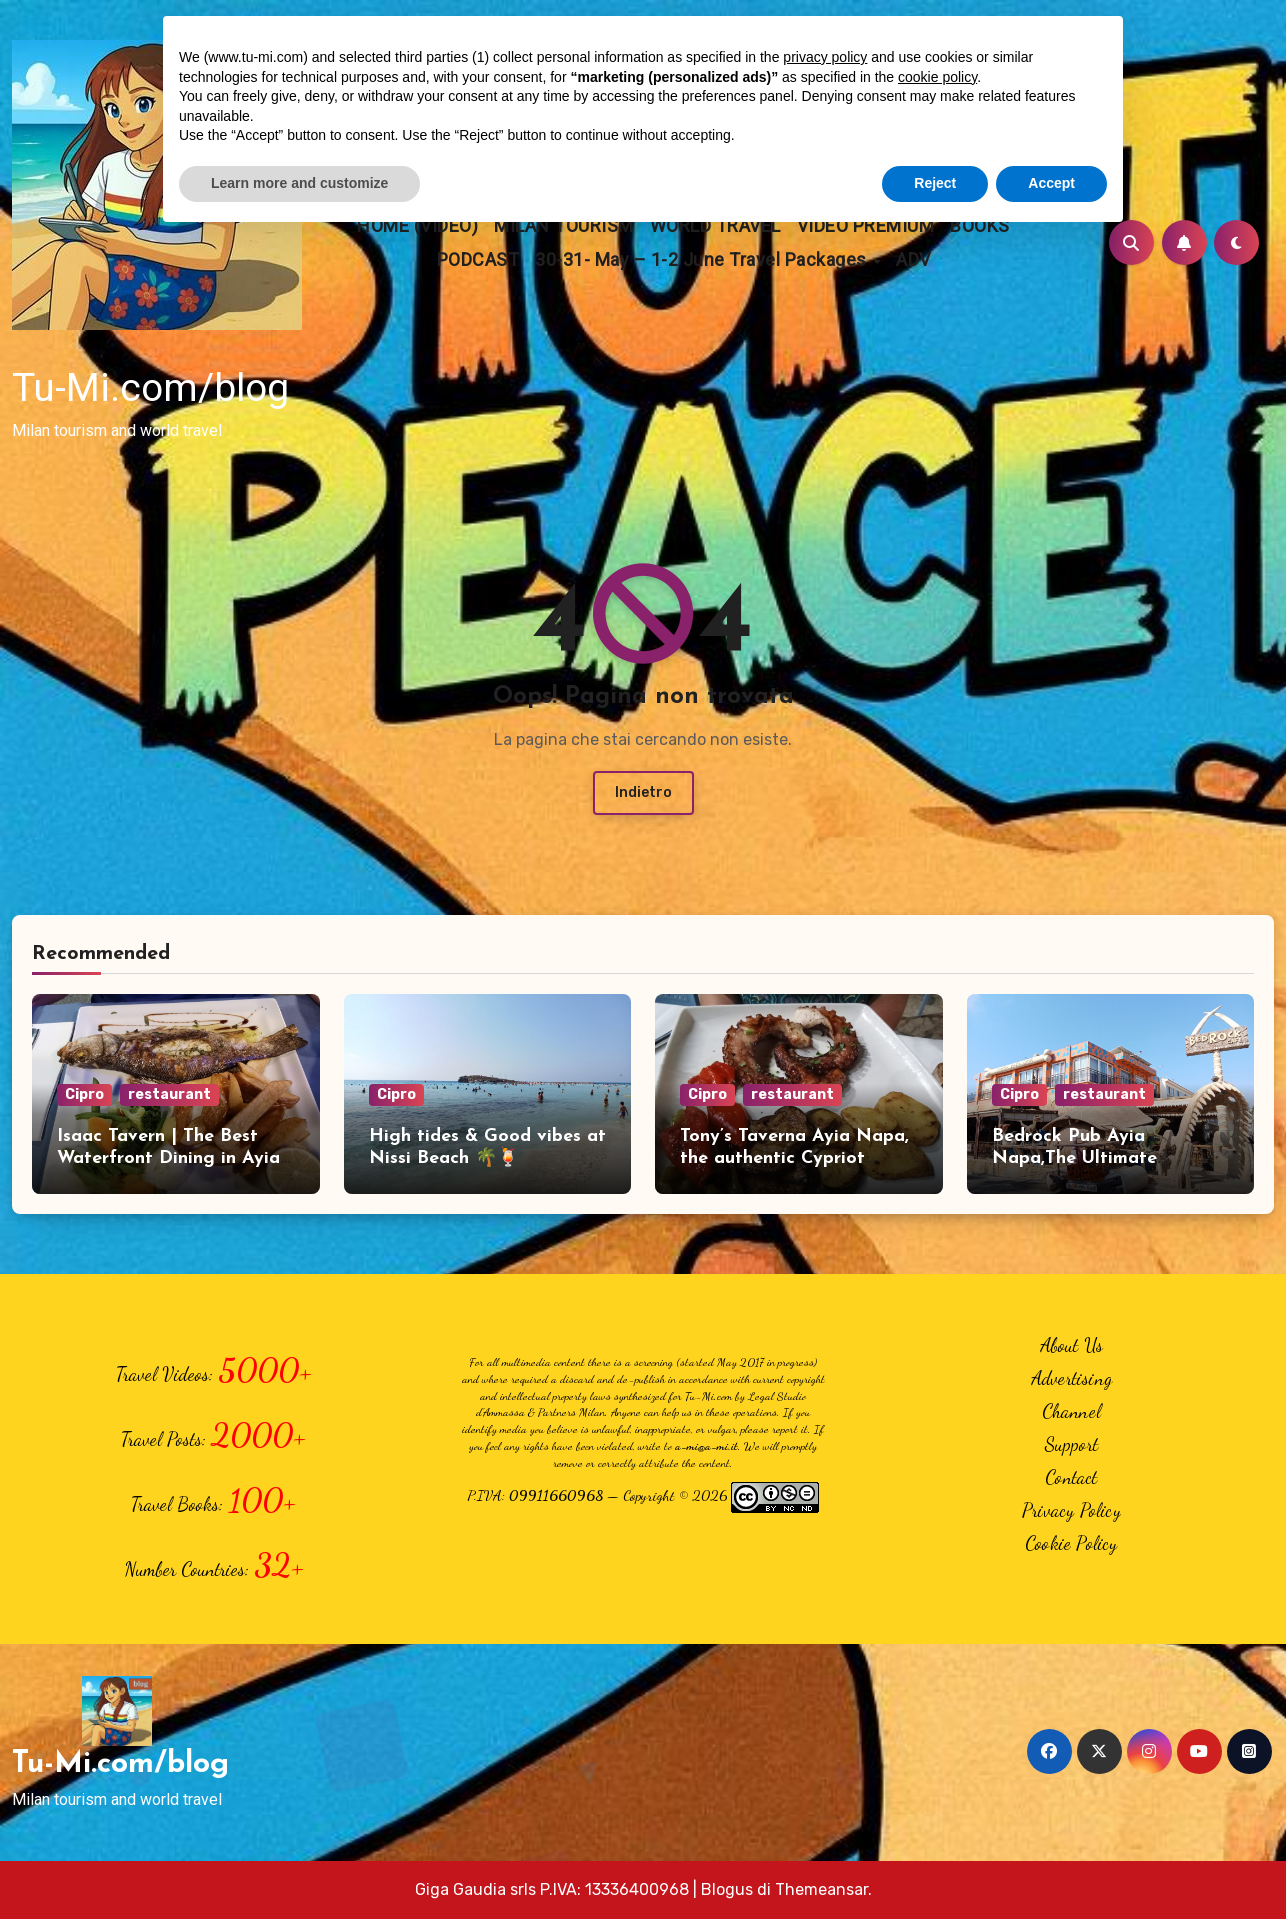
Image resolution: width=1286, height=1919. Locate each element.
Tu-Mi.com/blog (150, 388)
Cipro (84, 1094)
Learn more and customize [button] (299, 183)
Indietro (643, 792)
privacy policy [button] (825, 57)
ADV (913, 259)
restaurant (169, 1094)
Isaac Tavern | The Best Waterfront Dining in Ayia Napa (168, 1158)
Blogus (727, 1889)
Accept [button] (1051, 183)
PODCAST (478, 259)
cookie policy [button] (937, 77)
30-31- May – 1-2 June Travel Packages (703, 259)
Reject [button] (935, 183)
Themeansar (821, 1889)
